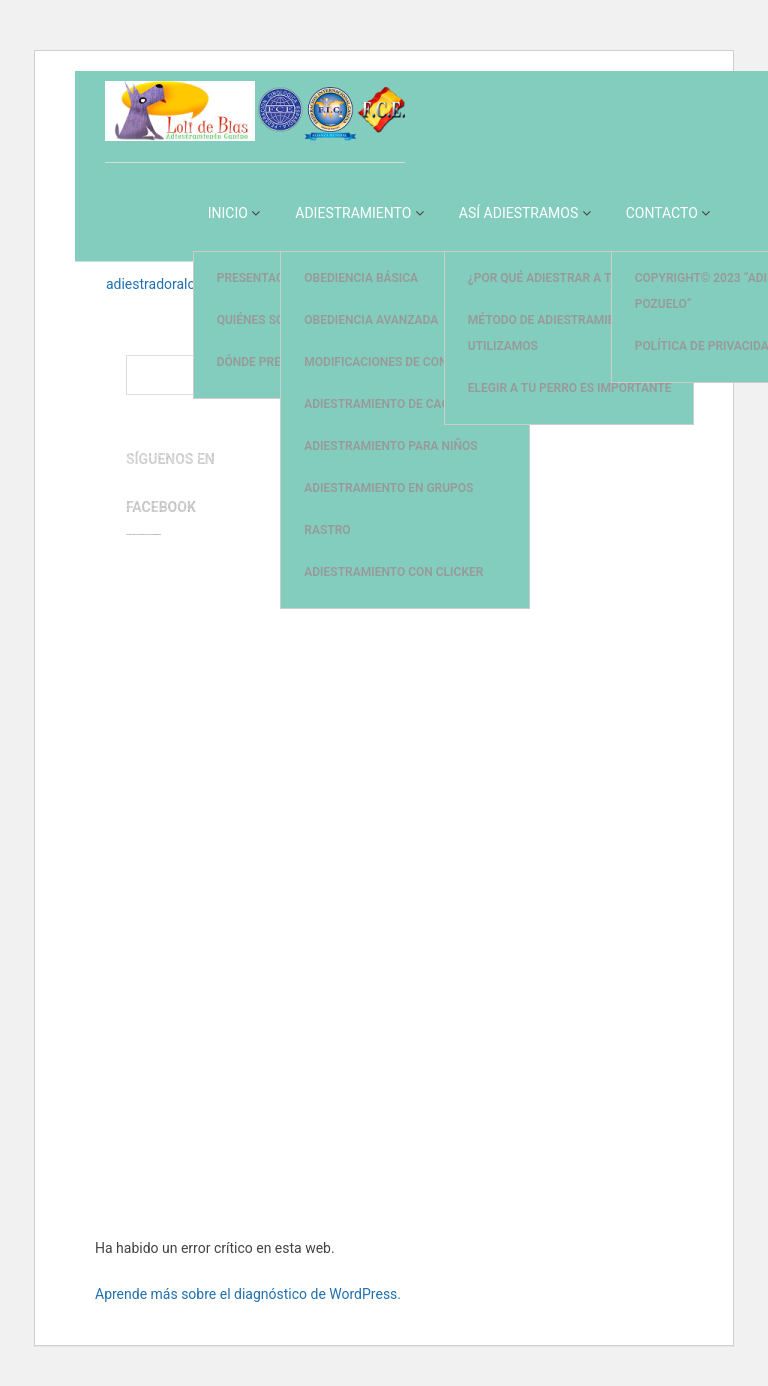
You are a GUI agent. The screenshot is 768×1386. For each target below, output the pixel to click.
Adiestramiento (353, 213)
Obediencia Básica (361, 278)
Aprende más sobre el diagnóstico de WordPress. (248, 1294)
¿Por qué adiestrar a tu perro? (567, 278)
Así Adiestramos (518, 213)
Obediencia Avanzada (371, 320)
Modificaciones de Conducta (394, 362)
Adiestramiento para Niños (390, 446)
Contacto (662, 213)
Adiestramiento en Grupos (388, 488)
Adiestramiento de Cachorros (400, 404)
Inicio (228, 213)
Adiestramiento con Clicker (393, 572)
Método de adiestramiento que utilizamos (566, 333)
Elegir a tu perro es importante (570, 388)
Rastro (327, 530)
